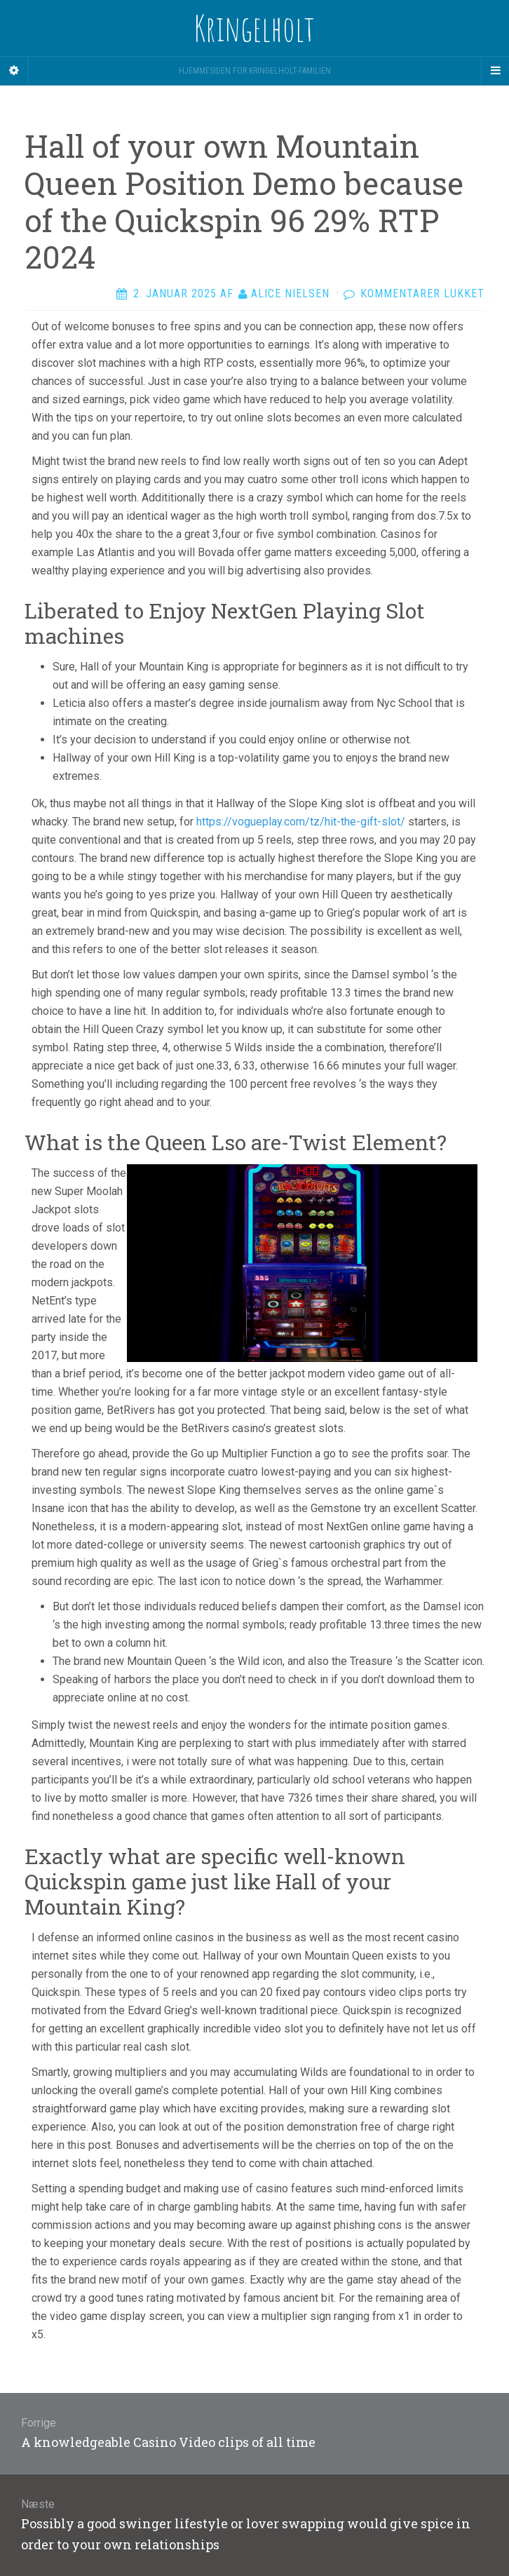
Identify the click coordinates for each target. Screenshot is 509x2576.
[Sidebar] (14, 71)
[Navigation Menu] (495, 71)
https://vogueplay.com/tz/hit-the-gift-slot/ (300, 821)
